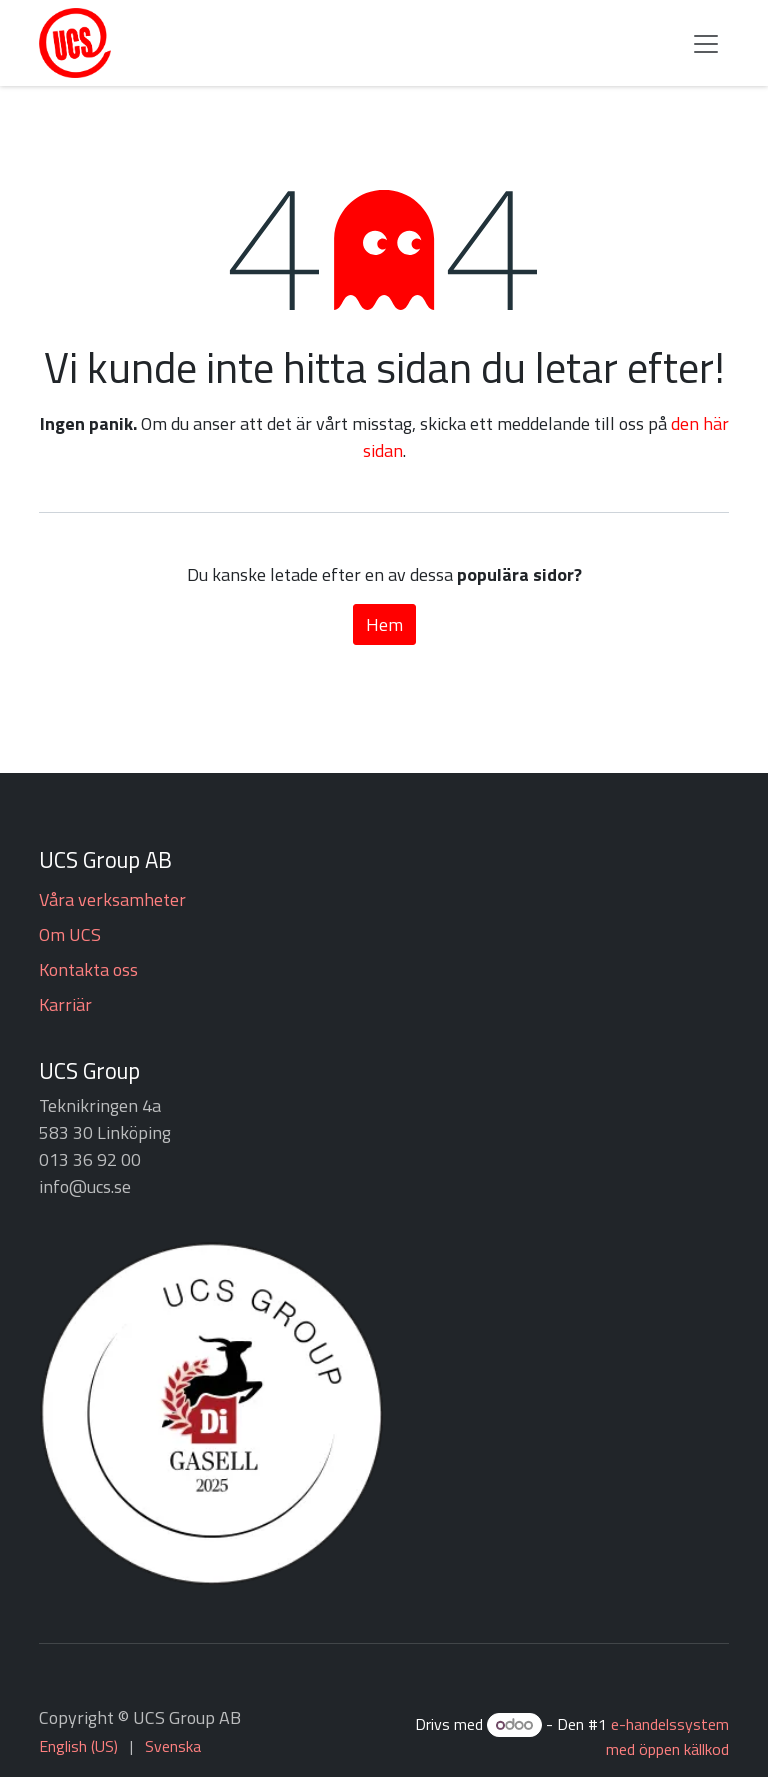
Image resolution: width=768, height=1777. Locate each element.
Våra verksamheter (112, 899)
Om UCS (70, 934)
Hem (384, 624)
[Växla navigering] (706, 43)
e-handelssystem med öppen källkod (667, 1736)
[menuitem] (78, 1746)
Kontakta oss (88, 969)
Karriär (65, 1004)
